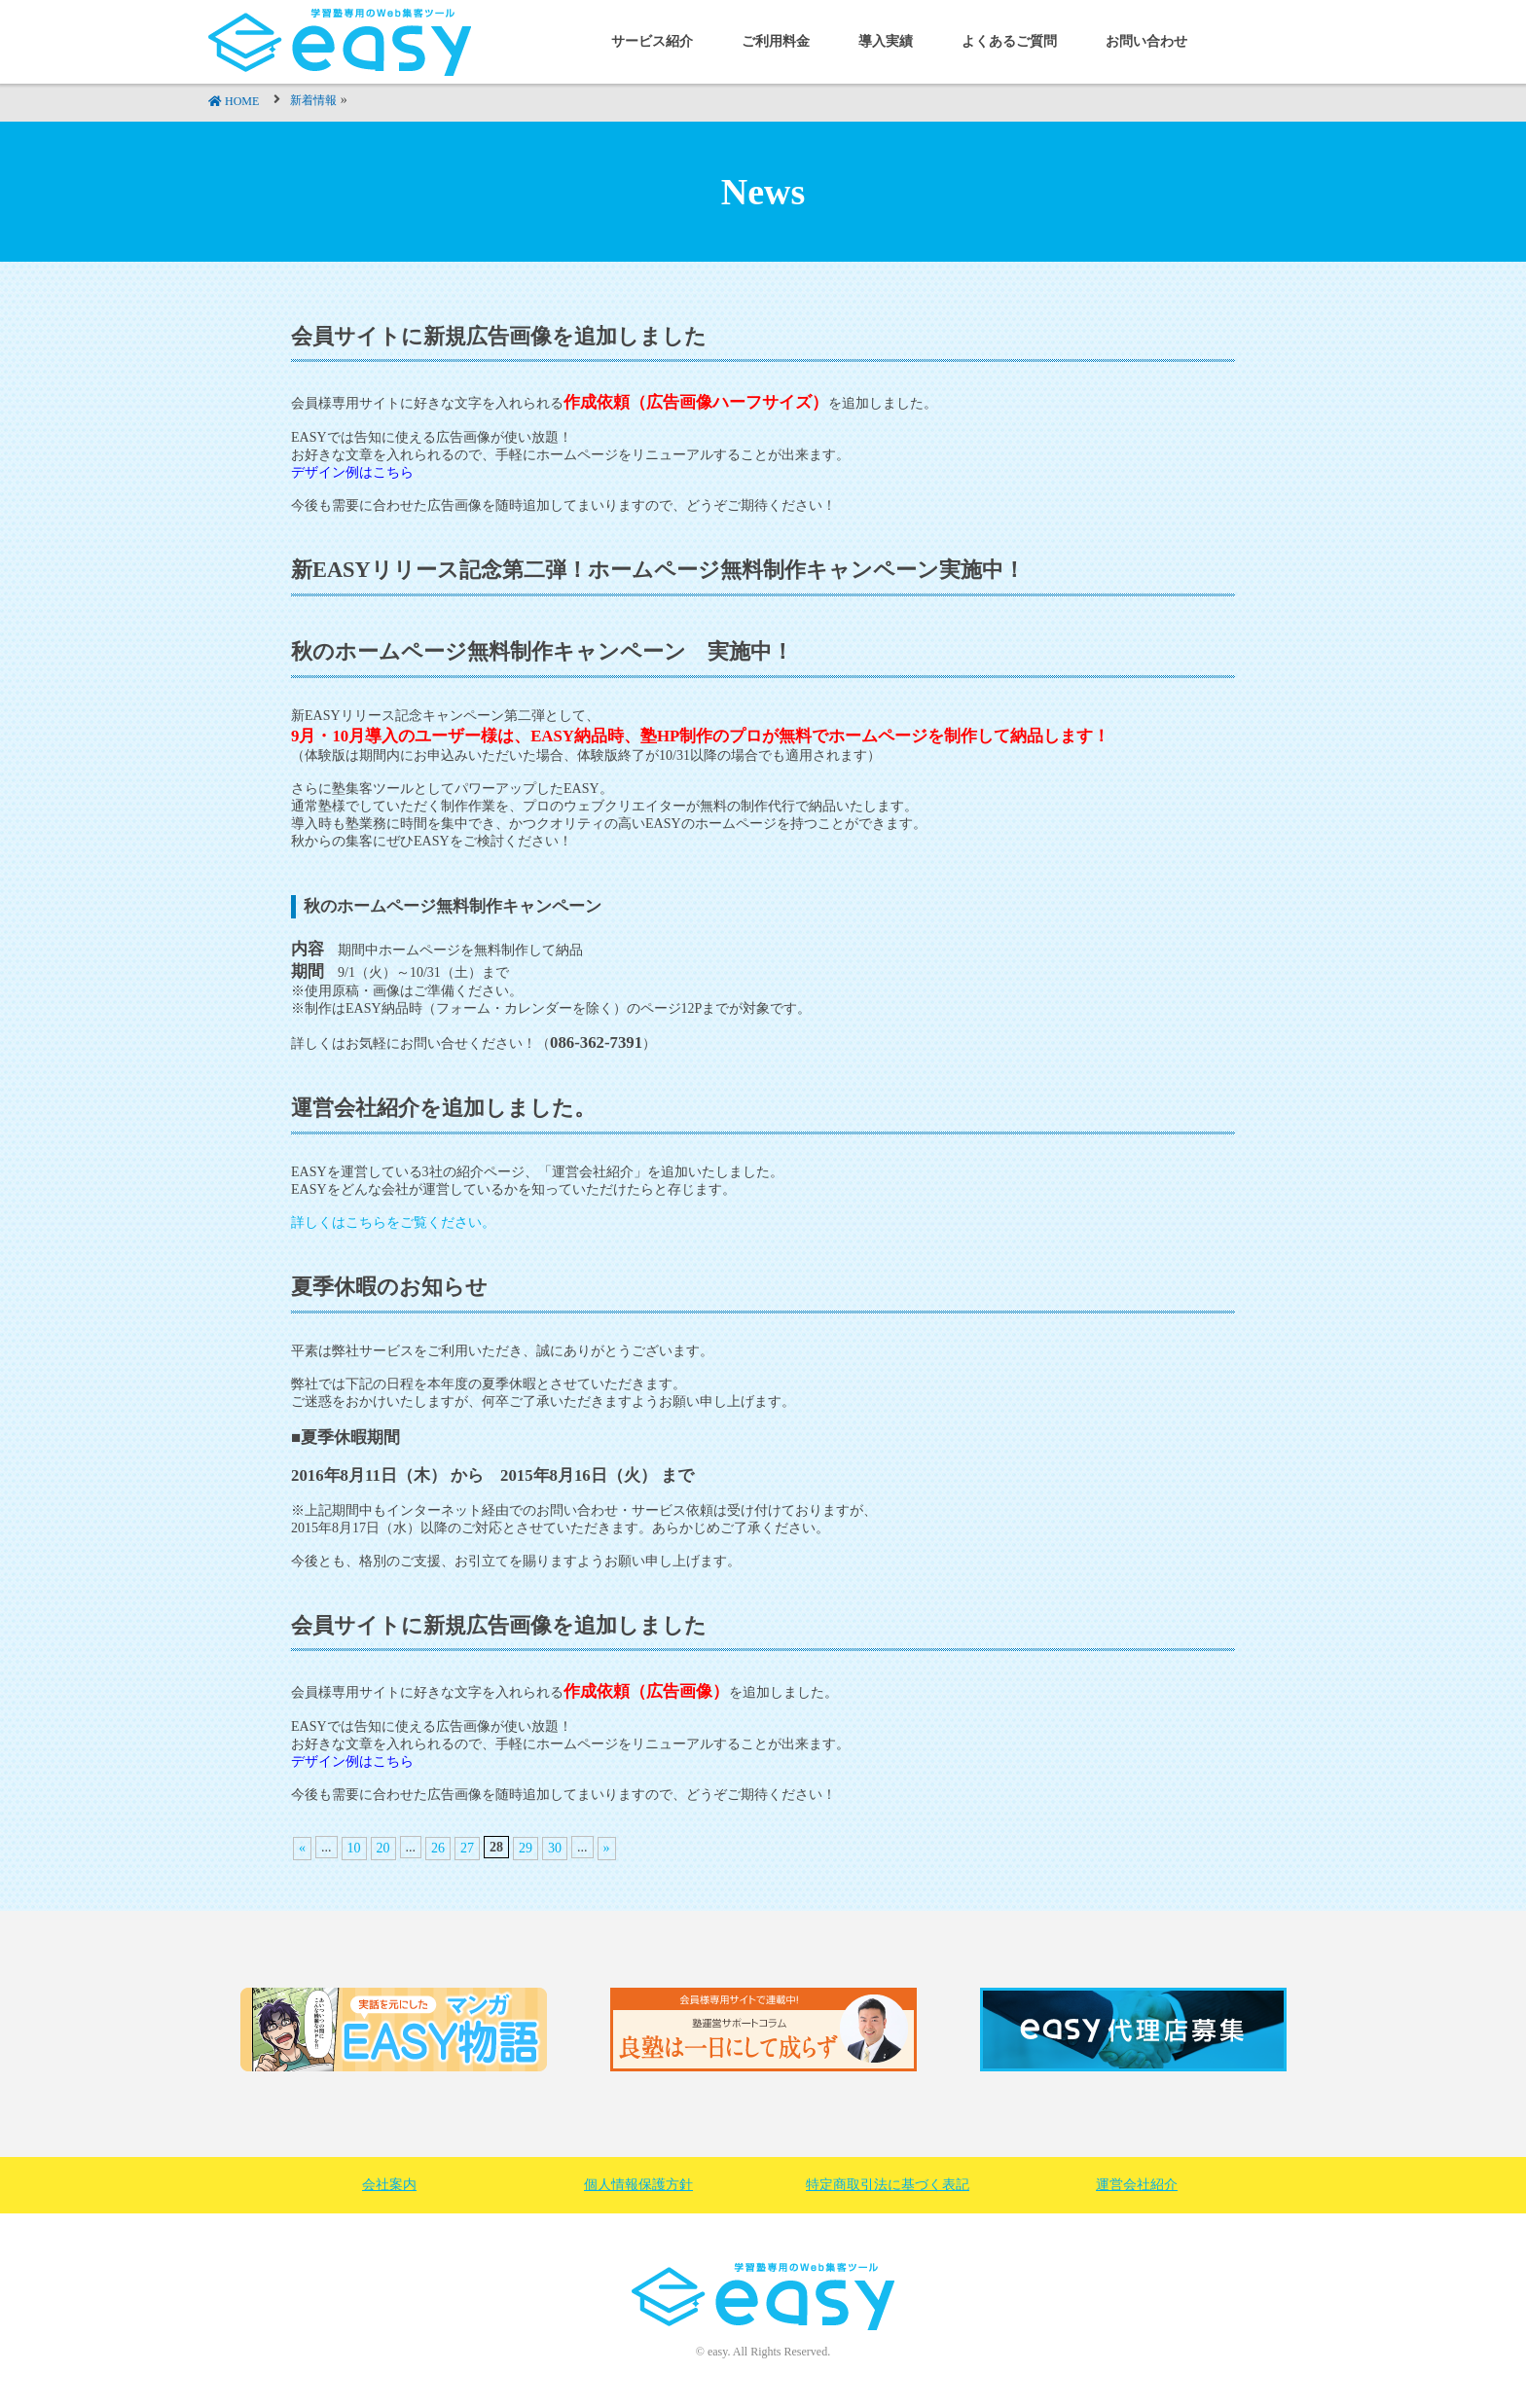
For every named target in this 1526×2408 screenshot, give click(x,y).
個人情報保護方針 (638, 2184)
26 (438, 1848)
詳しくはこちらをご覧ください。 (393, 1222)
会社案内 (389, 2184)
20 (383, 1848)
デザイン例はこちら (352, 1761)
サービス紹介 (652, 41)
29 (525, 1848)
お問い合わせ (1146, 41)
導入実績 (885, 41)
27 (467, 1848)
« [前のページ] (302, 1848)
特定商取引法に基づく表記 (887, 2184)
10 (354, 1848)
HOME (242, 101)
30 (555, 1848)
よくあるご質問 (1009, 41)
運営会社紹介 (1137, 2184)
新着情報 (313, 100)
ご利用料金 (776, 41)
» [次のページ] (606, 1848)
